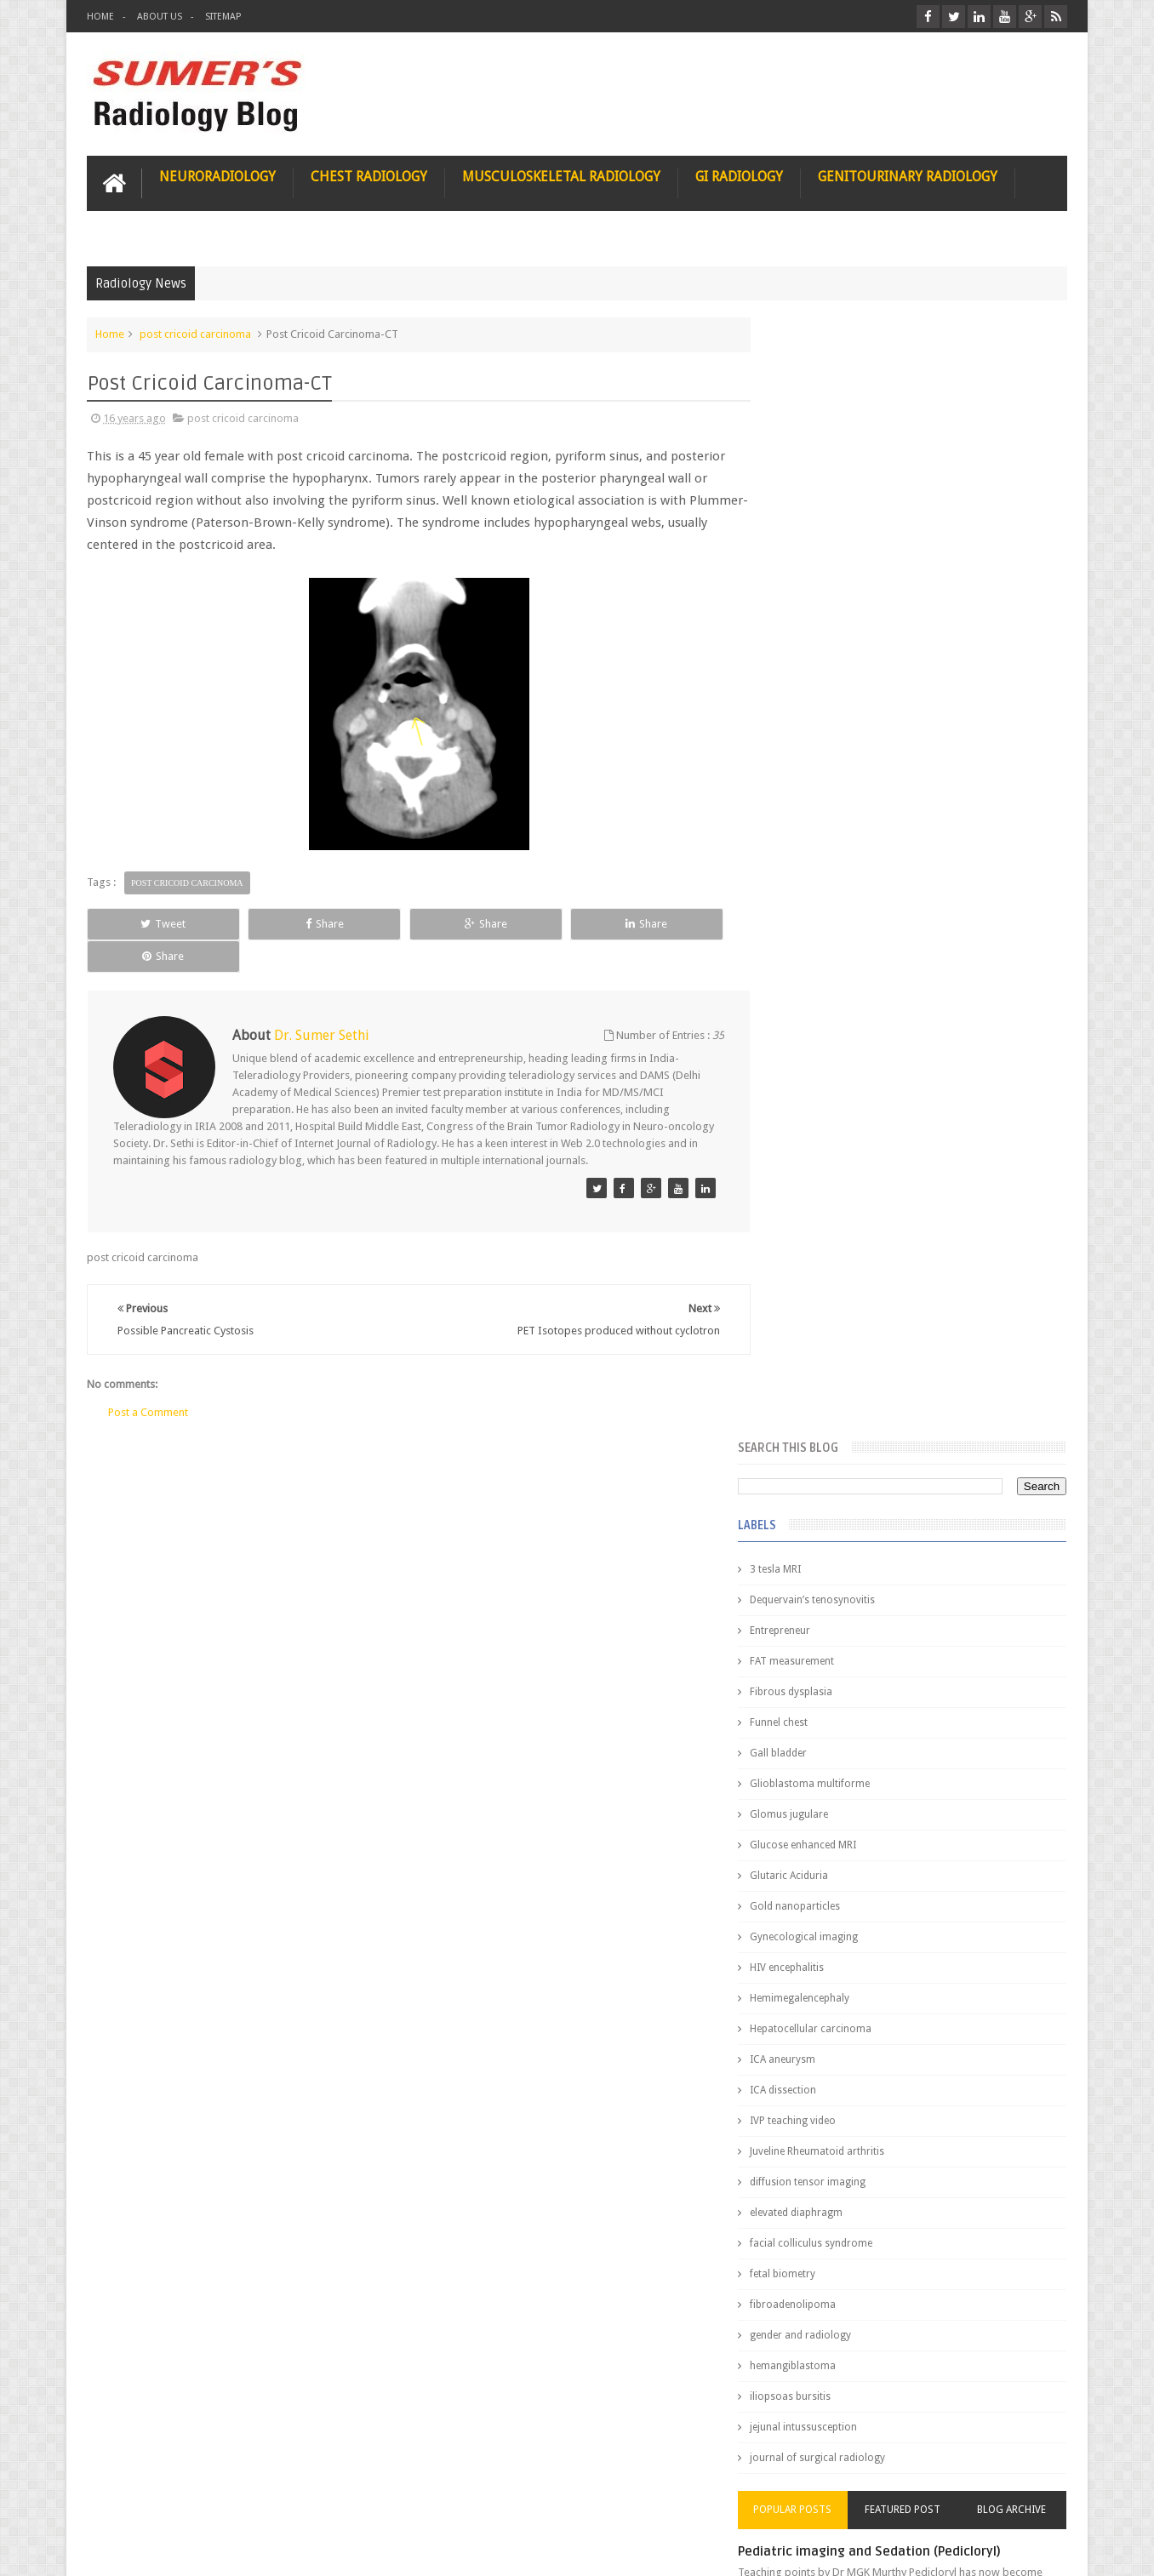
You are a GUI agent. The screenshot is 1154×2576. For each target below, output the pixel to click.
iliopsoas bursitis (825, 1275)
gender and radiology (835, 1213)
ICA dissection (818, 968)
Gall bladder (813, 631)
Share (279, 923)
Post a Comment (148, 1379)
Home (100, 16)
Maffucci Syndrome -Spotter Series (955, 1645)
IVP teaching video (828, 999)
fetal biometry (817, 1152)
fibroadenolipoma (828, 1183)
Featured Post (919, 1388)
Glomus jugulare (824, 693)
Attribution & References (340, 2498)
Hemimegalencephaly (834, 876)
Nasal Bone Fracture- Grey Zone (942, 1497)
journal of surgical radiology (852, 1336)
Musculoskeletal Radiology (561, 176)
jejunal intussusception (838, 1305)
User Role (128, 2498)
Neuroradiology (217, 176)
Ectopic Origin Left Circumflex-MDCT (956, 1811)
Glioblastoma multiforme (845, 662)
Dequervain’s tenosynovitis (847, 478)
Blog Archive (1017, 1388)
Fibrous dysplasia (826, 570)
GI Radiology (739, 176)
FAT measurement (827, 539)
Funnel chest (814, 601)
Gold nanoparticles (830, 785)
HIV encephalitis (822, 846)
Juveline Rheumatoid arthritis (852, 1030)
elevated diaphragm (831, 1091)
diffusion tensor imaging (842, 1060)
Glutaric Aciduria (824, 754)
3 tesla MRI (810, 448)
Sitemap (223, 16)
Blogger (1045, 2549)
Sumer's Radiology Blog (254, 2549)
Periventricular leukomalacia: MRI (948, 1890)
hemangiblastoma (828, 1244)
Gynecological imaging (839, 815)
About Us (159, 16)
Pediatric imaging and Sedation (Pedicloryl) (904, 1429)
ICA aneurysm (817, 938)
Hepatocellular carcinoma (845, 907)
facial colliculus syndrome (846, 1122)
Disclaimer (216, 2498)
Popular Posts (822, 1388)
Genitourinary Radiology (907, 176)
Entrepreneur (815, 509)
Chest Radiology (369, 176)
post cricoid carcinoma (195, 333)
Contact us (1024, 2498)
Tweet (148, 923)
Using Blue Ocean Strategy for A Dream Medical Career (907, 2339)
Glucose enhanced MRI (838, 723)
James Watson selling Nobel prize (874, 1577)
